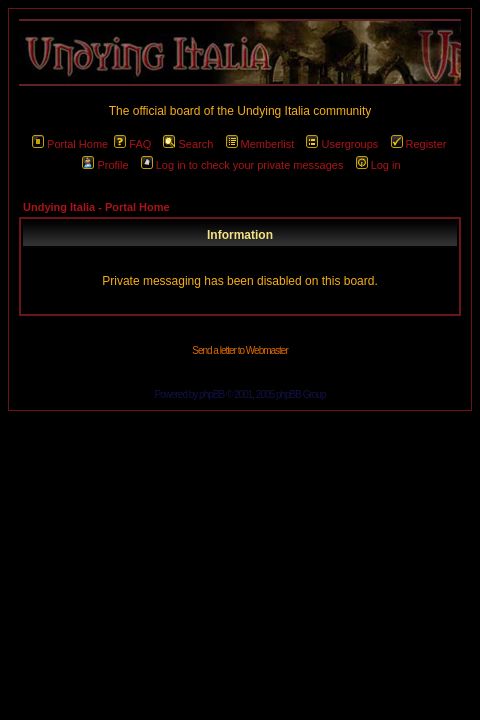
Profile (105, 165)
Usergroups (342, 144)
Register (419, 144)
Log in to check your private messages (242, 165)
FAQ (132, 144)
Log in (378, 165)
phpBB (211, 394)
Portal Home (70, 144)
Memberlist (260, 144)
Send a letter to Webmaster (240, 350)
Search (188, 144)
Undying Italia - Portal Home (96, 207)
